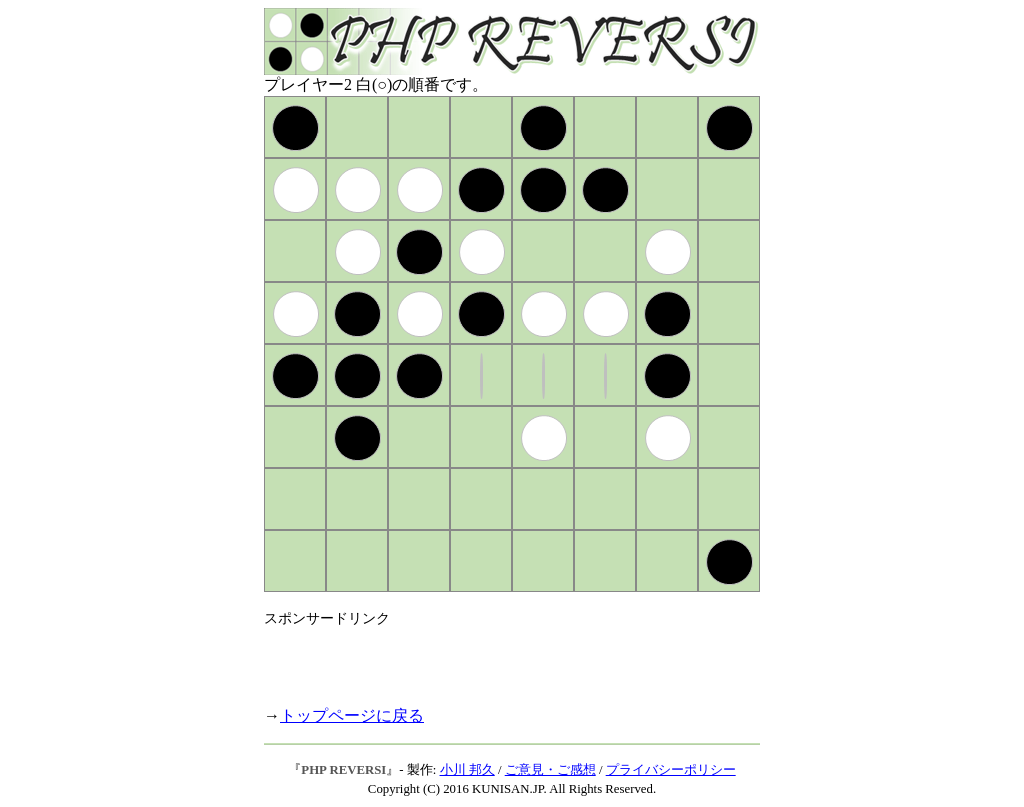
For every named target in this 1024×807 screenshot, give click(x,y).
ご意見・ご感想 (550, 770)
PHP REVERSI (343, 770)
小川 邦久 (467, 770)
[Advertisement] (498, 658)
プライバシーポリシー (671, 770)
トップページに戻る (352, 715)
